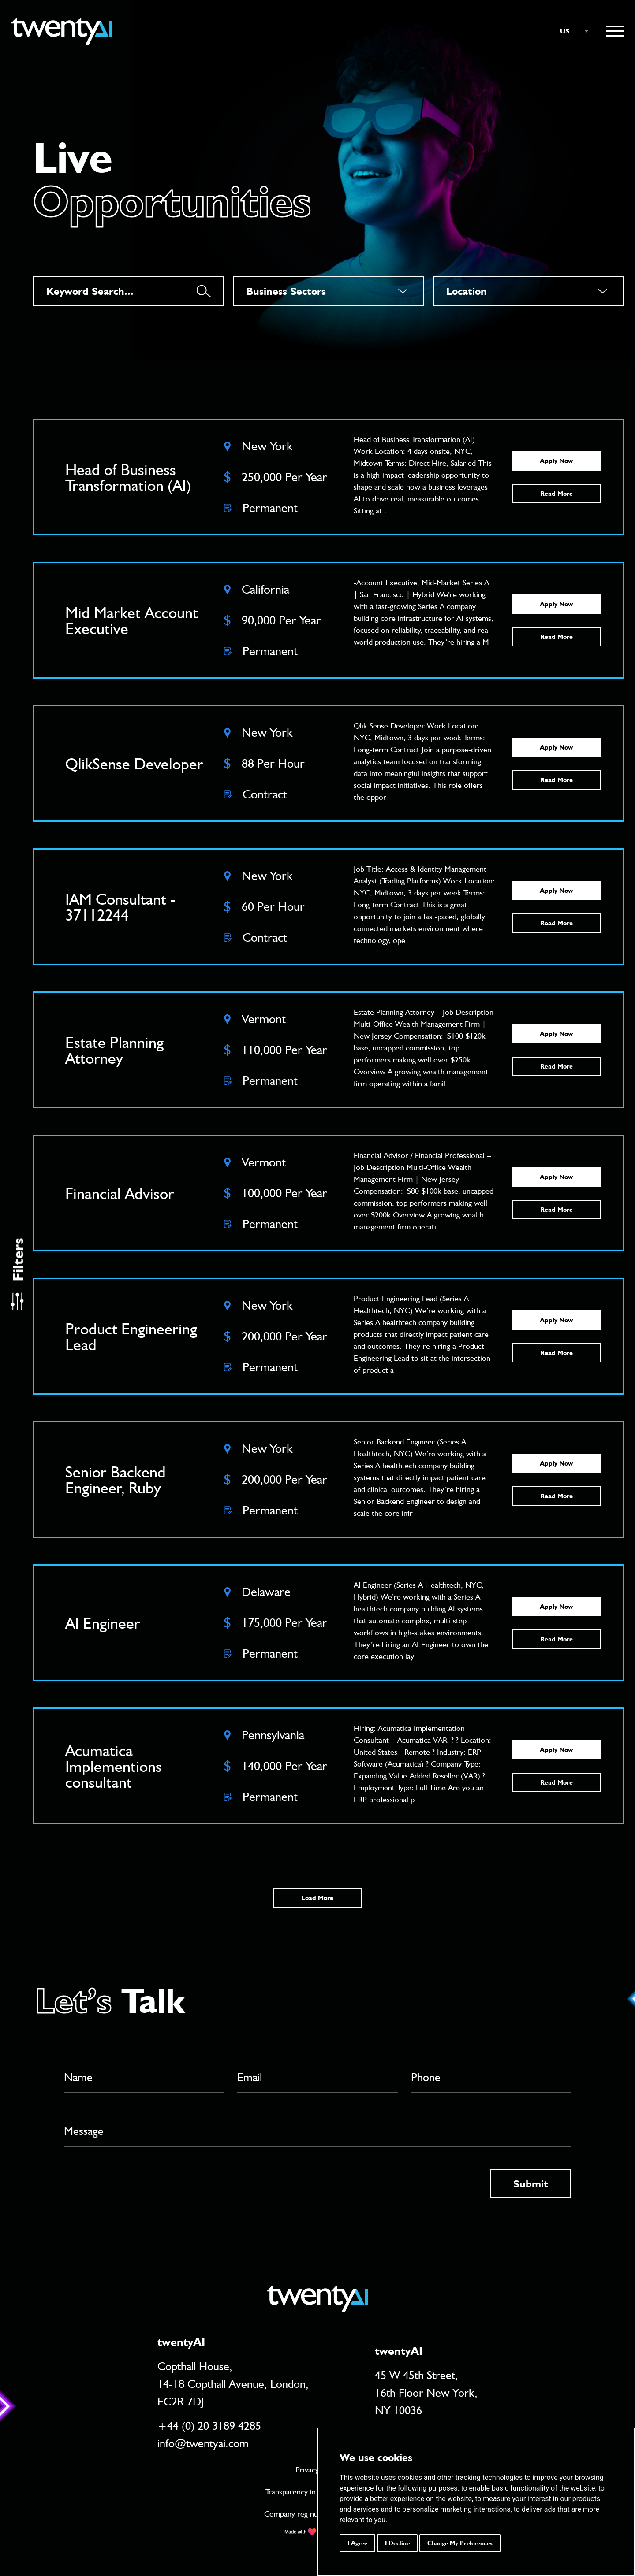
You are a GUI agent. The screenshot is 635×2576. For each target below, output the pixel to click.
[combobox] (570, 31)
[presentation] (131, 2186)
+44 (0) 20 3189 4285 (209, 2425)
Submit (530, 2183)
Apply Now (556, 461)
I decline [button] (397, 2542)
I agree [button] (357, 2542)
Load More (317, 1898)
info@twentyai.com (203, 2443)
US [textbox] (565, 31)
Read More (556, 493)
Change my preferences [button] (460, 2542)
